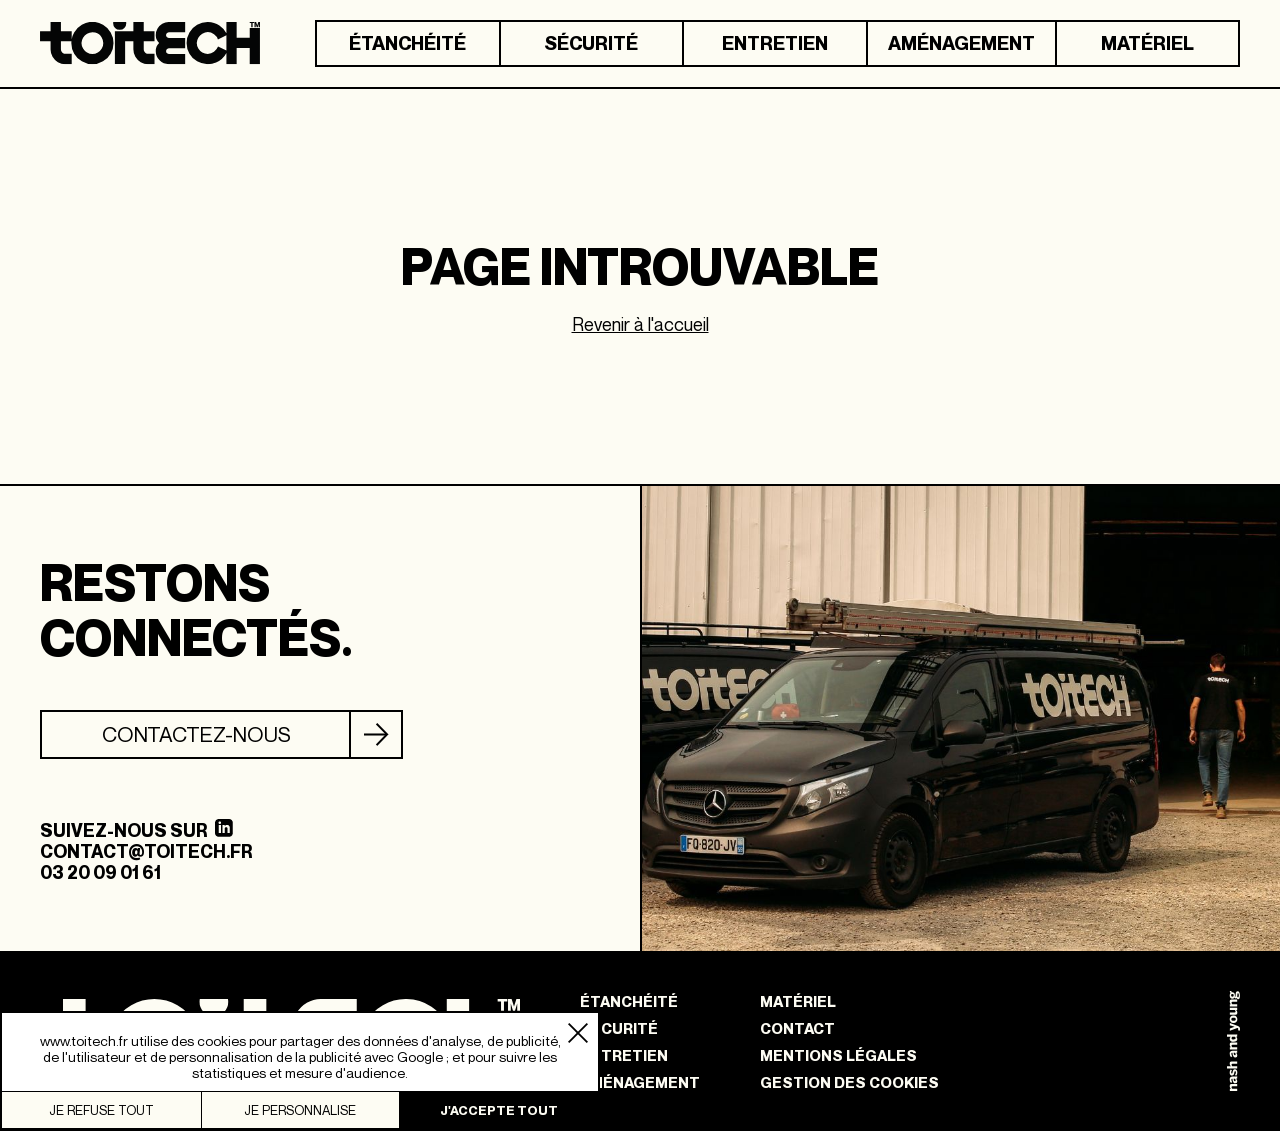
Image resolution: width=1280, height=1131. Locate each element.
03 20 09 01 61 (100, 872)
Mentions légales (838, 1055)
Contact (797, 1028)
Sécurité (591, 43)
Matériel (1147, 43)
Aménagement (961, 43)
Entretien (775, 43)
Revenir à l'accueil (640, 324)
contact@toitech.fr (146, 851)
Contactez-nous (196, 734)
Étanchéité (407, 43)
